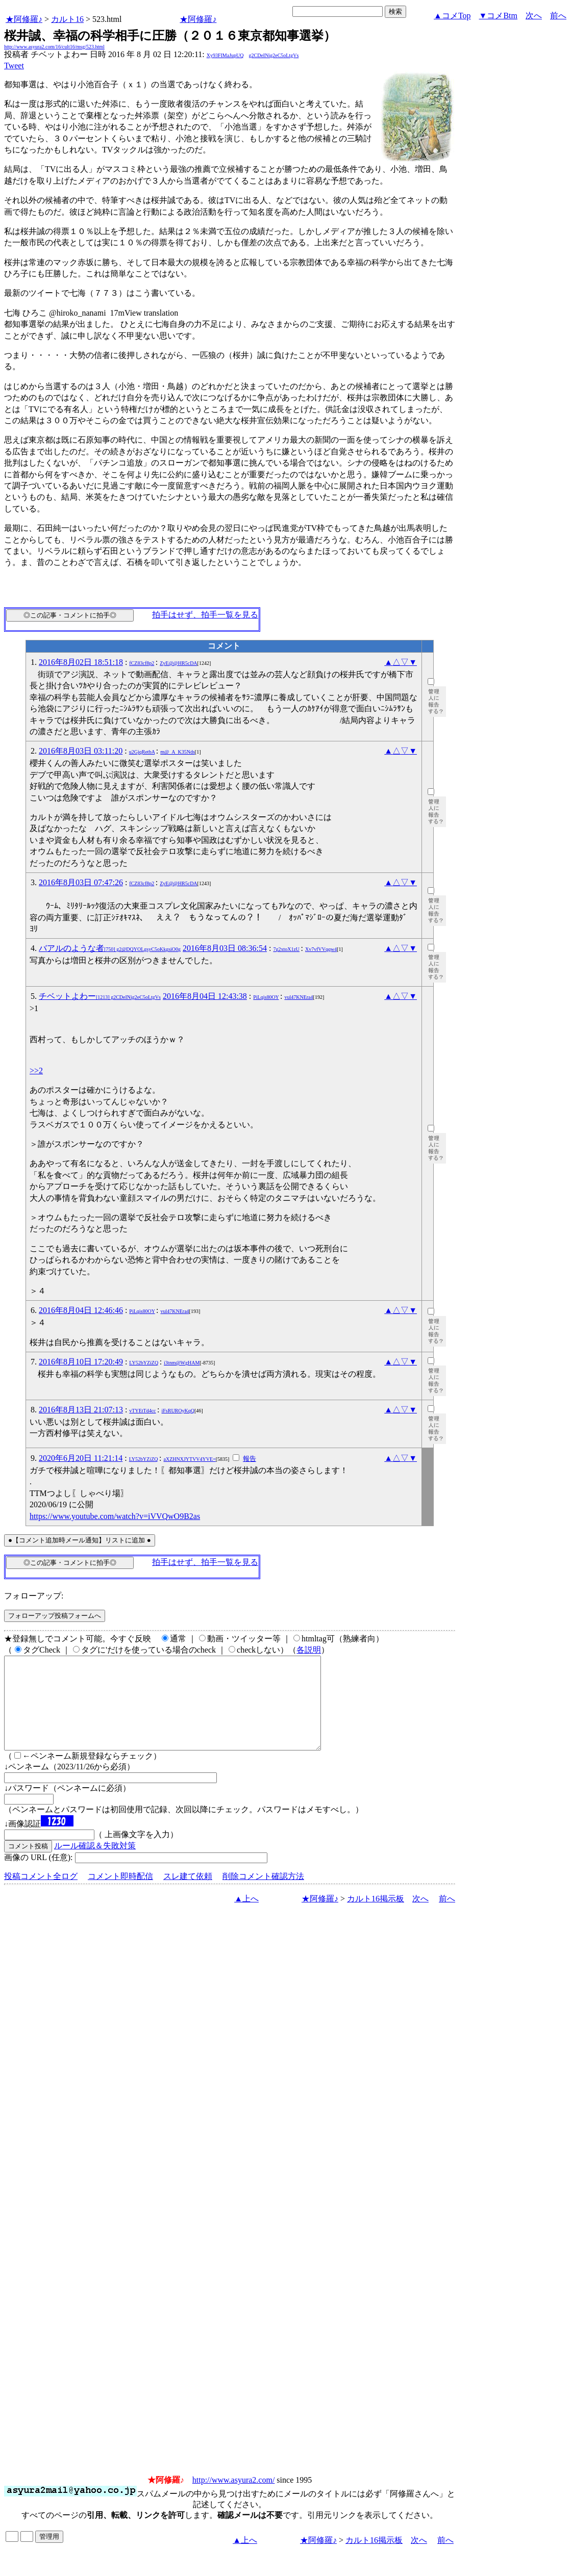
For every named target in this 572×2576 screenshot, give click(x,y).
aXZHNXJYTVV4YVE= (189, 1459)
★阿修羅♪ (24, 19)
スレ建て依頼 (187, 1894)
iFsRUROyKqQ (178, 1410)
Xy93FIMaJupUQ (225, 55)
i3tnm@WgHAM (182, 1363)
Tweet (14, 65)
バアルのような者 (110, 948)
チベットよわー (100, 996)
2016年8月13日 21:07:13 (81, 1409)
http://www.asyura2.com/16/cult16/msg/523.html (54, 46)
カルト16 (67, 19)
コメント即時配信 (120, 1894)
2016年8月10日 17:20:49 (81, 1361)
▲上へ (246, 1917)
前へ (558, 15)
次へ (534, 15)
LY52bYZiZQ (143, 1363)
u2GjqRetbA (142, 752)
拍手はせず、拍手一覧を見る (205, 614)
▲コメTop (452, 15)
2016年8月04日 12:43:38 (205, 996)
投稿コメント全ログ (41, 1894)
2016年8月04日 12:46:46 (81, 1310)
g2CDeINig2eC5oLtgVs (274, 55)
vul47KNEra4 (298, 997)
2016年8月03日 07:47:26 (81, 882)
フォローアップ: (33, 1595)
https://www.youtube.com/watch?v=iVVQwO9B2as (115, 1516)
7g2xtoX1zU (286, 949)
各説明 (308, 1649)
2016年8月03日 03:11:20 (80, 750)
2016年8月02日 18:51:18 (81, 662)
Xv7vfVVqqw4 (321, 949)
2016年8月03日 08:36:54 (225, 948)
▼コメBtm (498, 15)
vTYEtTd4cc (142, 1410)
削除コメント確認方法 (263, 1894)
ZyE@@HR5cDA (178, 663)
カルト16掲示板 (375, 1917)
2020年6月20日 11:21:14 (80, 1458)
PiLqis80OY (266, 997)
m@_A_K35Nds (177, 752)
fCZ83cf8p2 (141, 663)
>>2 (36, 1070)
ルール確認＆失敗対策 (95, 1864)
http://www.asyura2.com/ (233, 2498)
